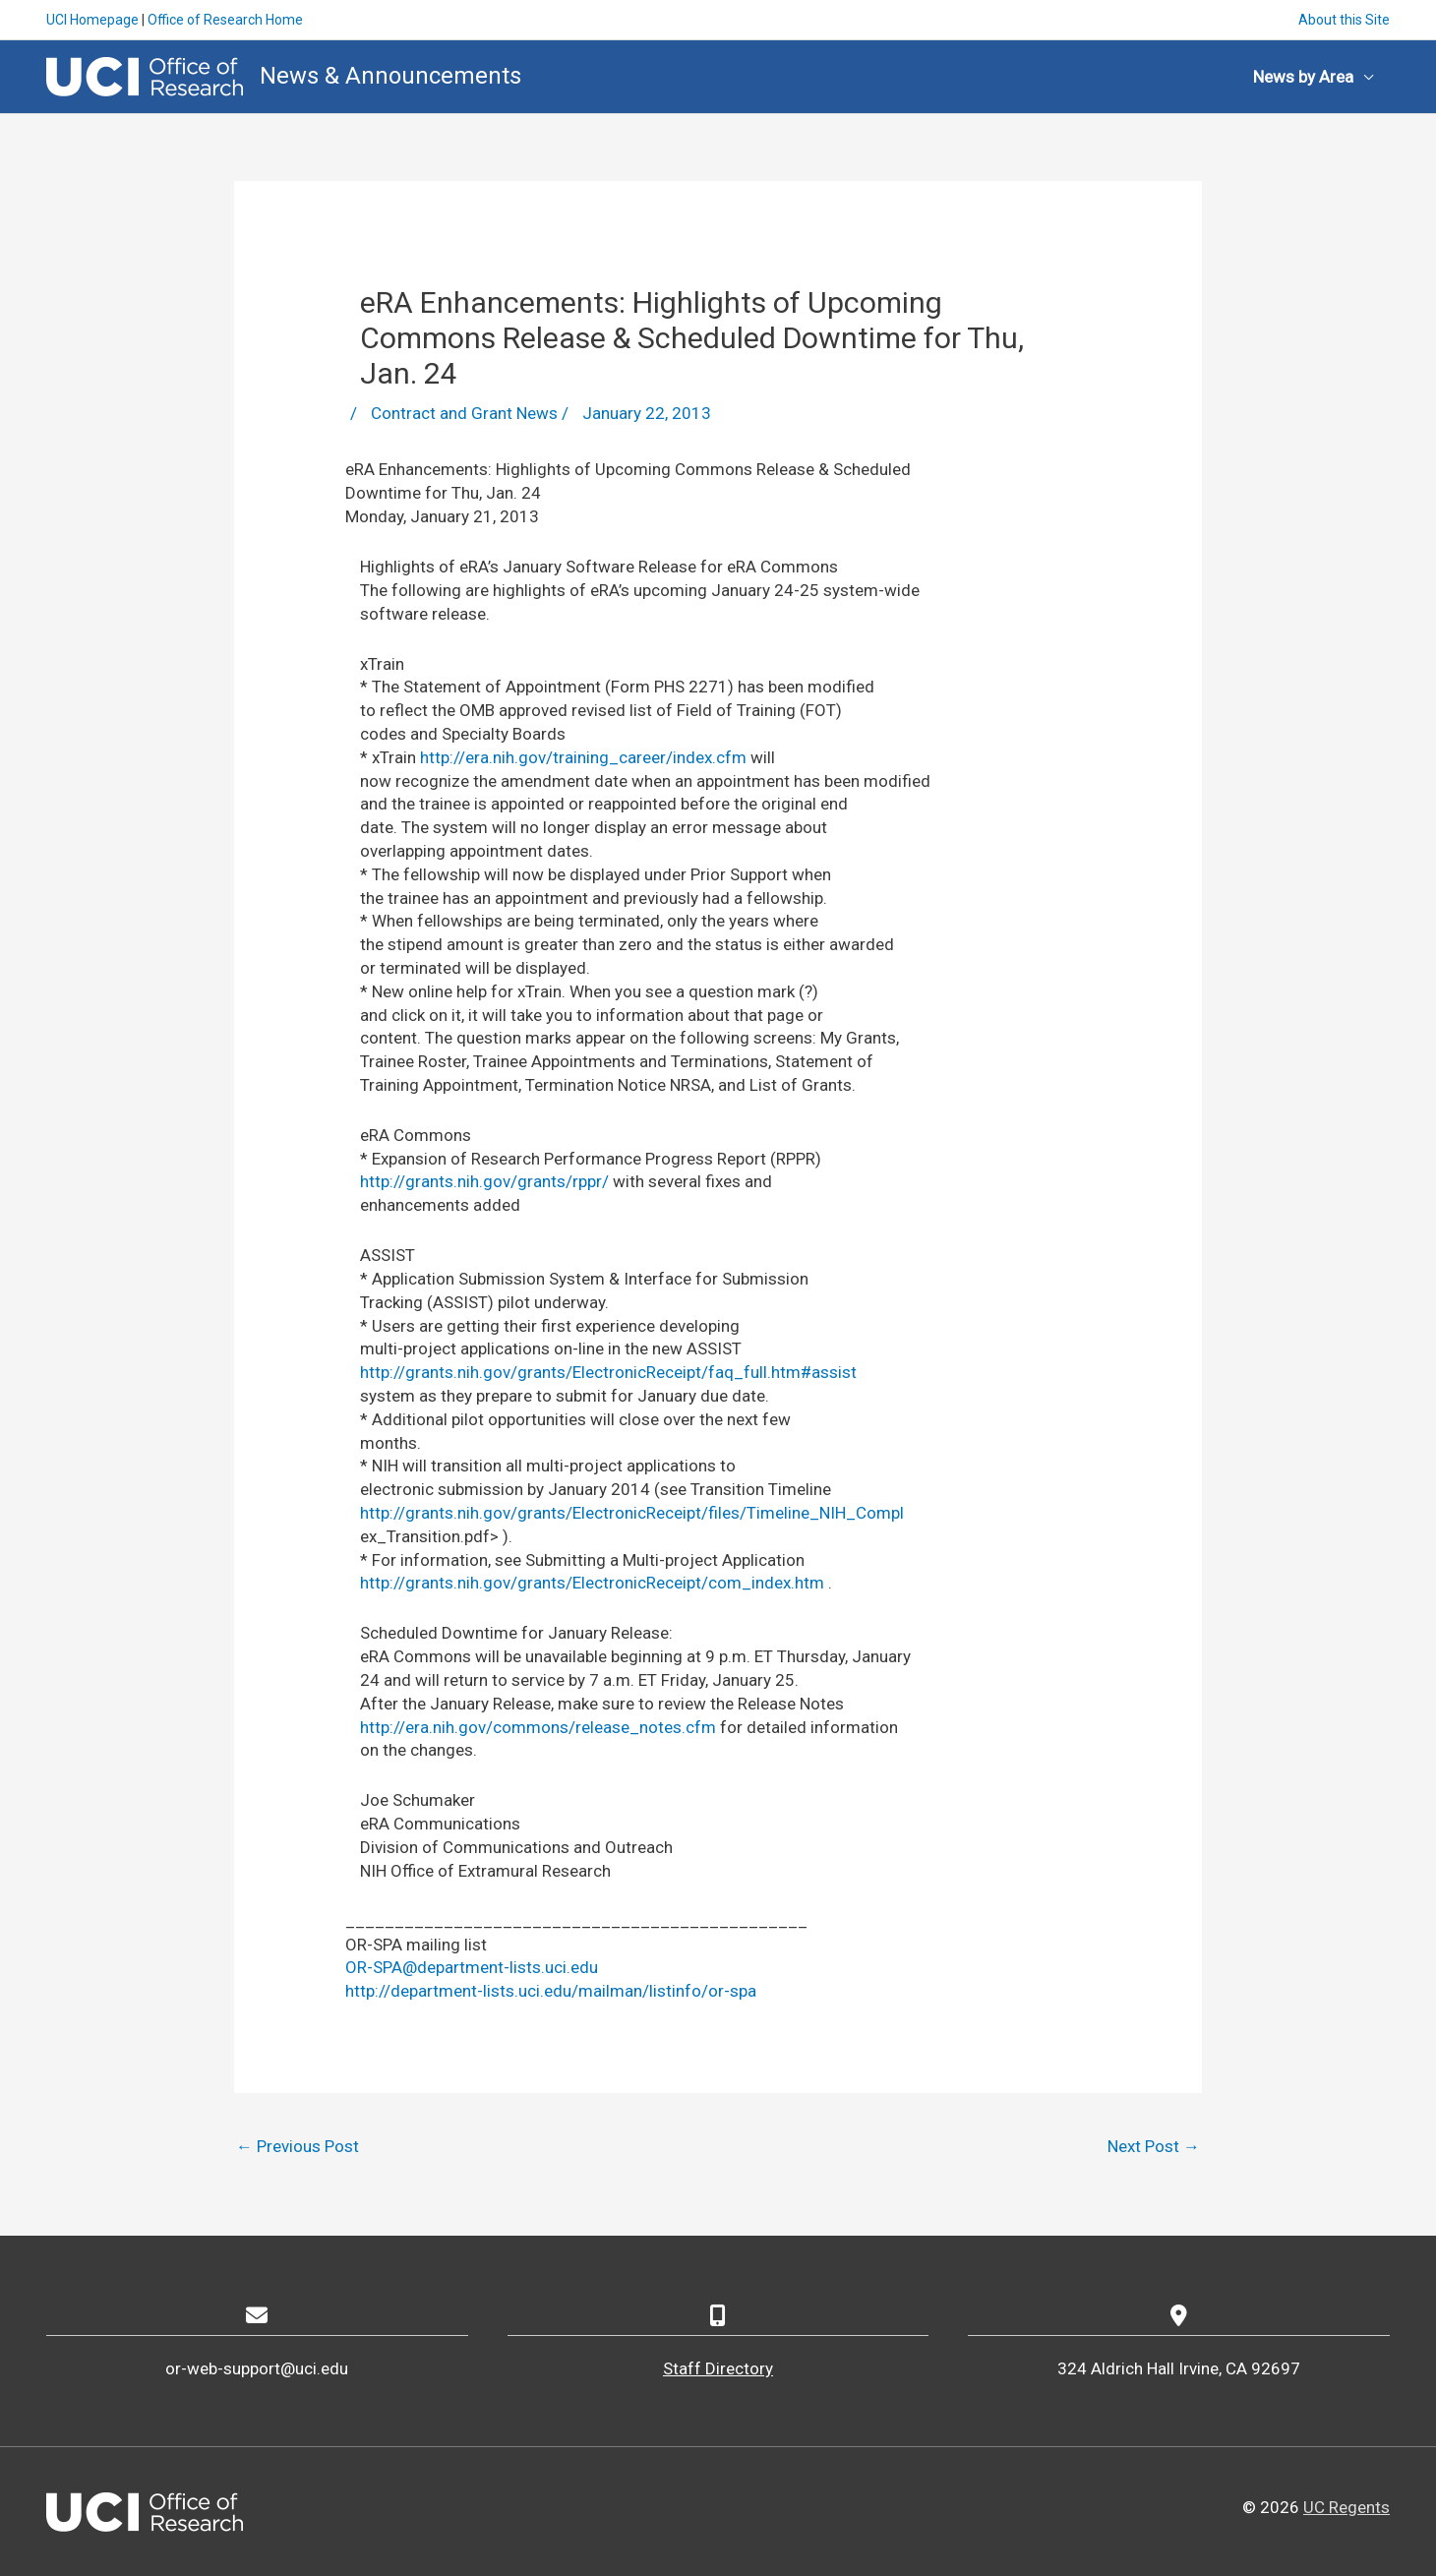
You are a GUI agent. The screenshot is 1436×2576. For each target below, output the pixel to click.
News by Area (1303, 77)
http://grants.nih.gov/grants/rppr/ (484, 1181)
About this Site (1344, 20)
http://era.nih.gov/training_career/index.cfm (583, 757)
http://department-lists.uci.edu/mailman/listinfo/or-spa (550, 1991)
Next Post (1153, 2146)
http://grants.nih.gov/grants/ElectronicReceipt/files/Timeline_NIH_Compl (632, 1513)
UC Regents (1346, 2507)
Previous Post (297, 2146)
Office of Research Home (225, 20)
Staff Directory (718, 2368)
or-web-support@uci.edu (256, 2368)
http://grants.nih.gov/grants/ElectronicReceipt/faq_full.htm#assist (608, 1372)
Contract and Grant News (464, 413)
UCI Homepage (92, 20)
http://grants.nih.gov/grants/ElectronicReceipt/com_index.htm (592, 1582)
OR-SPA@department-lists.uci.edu (471, 1967)
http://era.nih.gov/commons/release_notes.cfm (538, 1727)
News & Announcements (390, 76)
